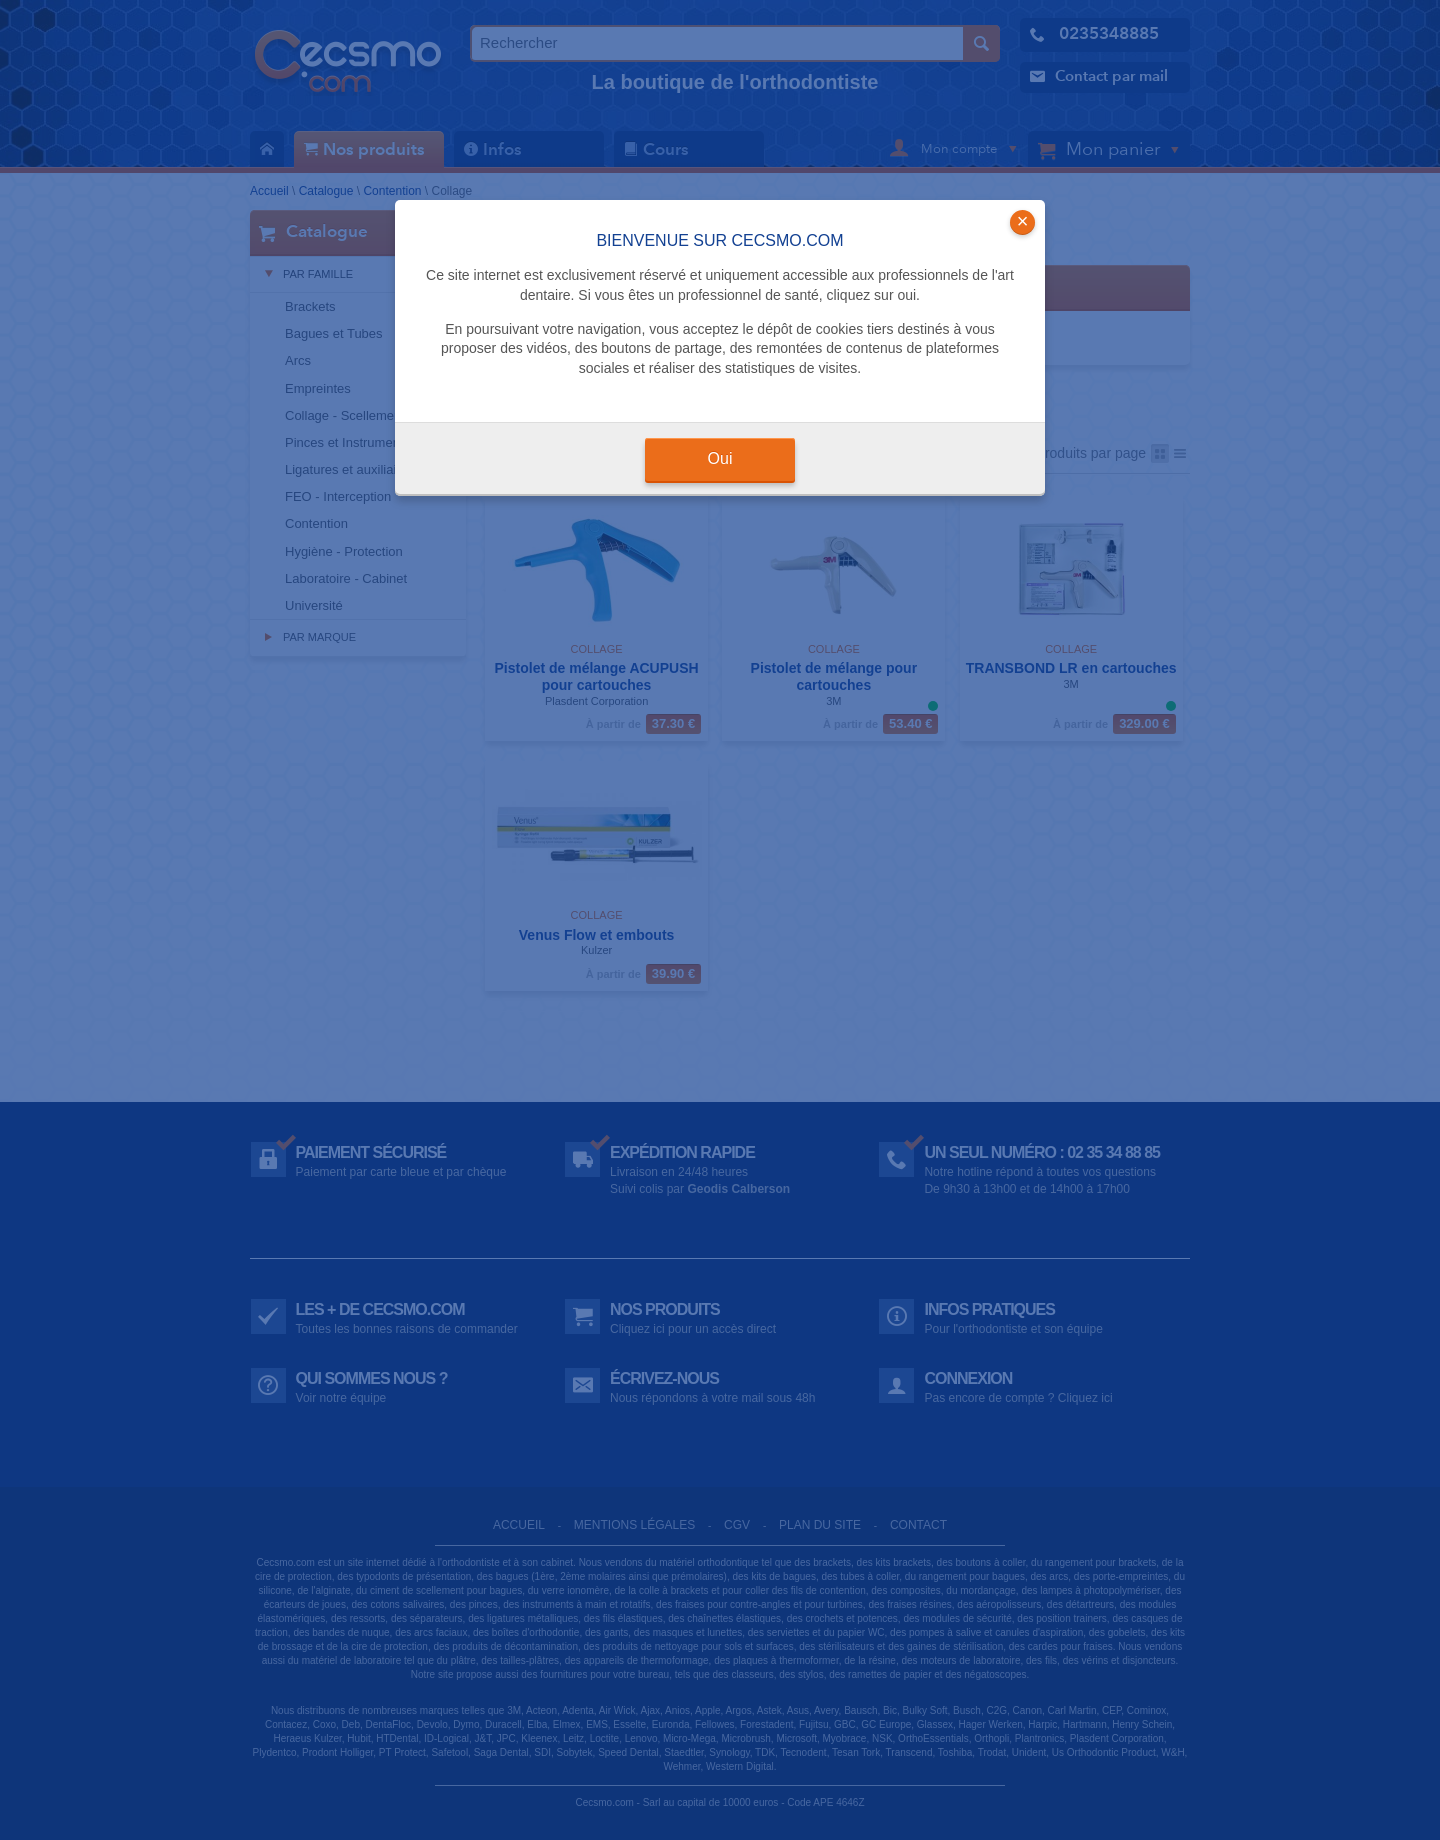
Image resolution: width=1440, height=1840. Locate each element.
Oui (720, 458)
